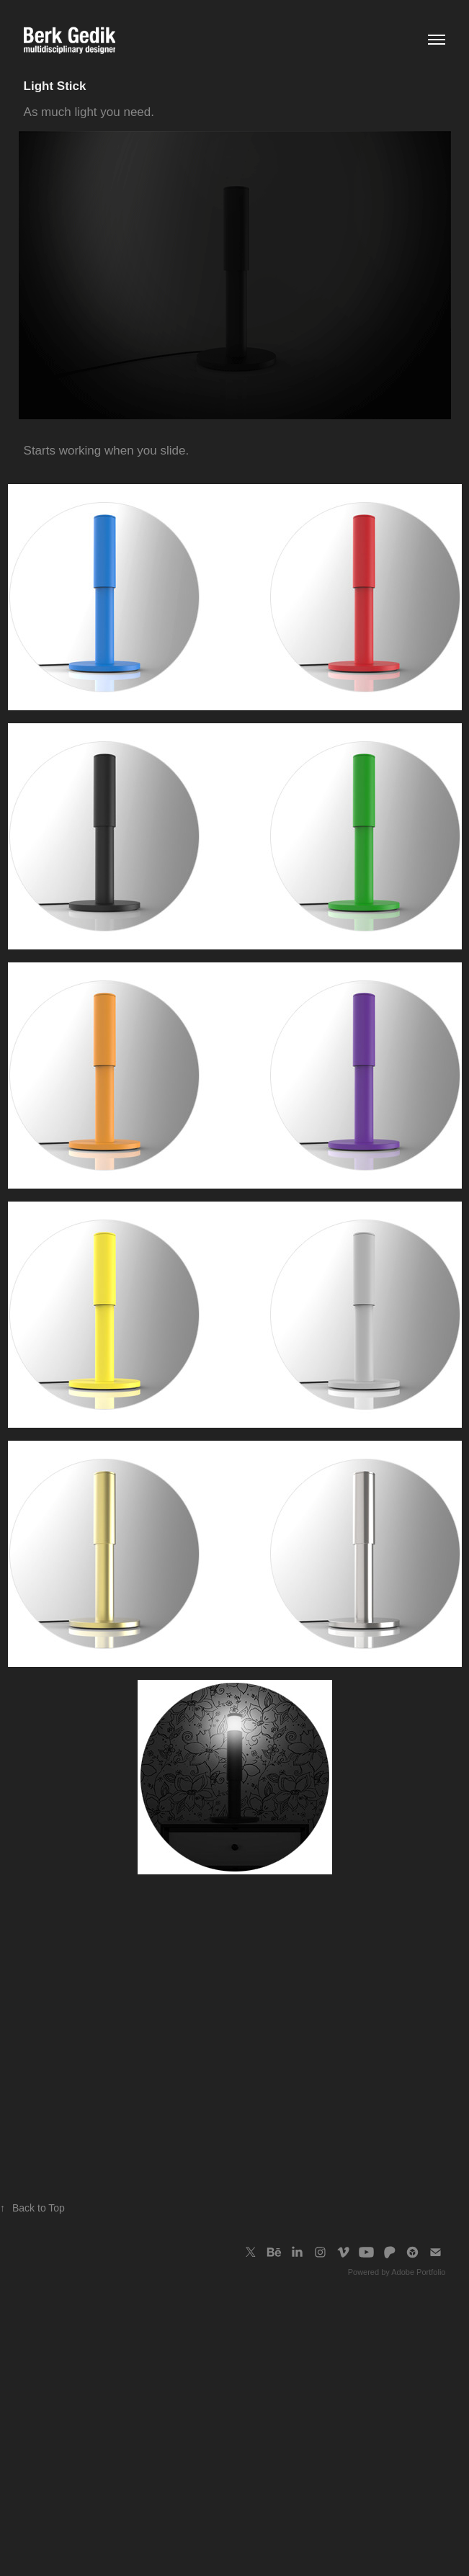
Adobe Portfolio (418, 2272)
